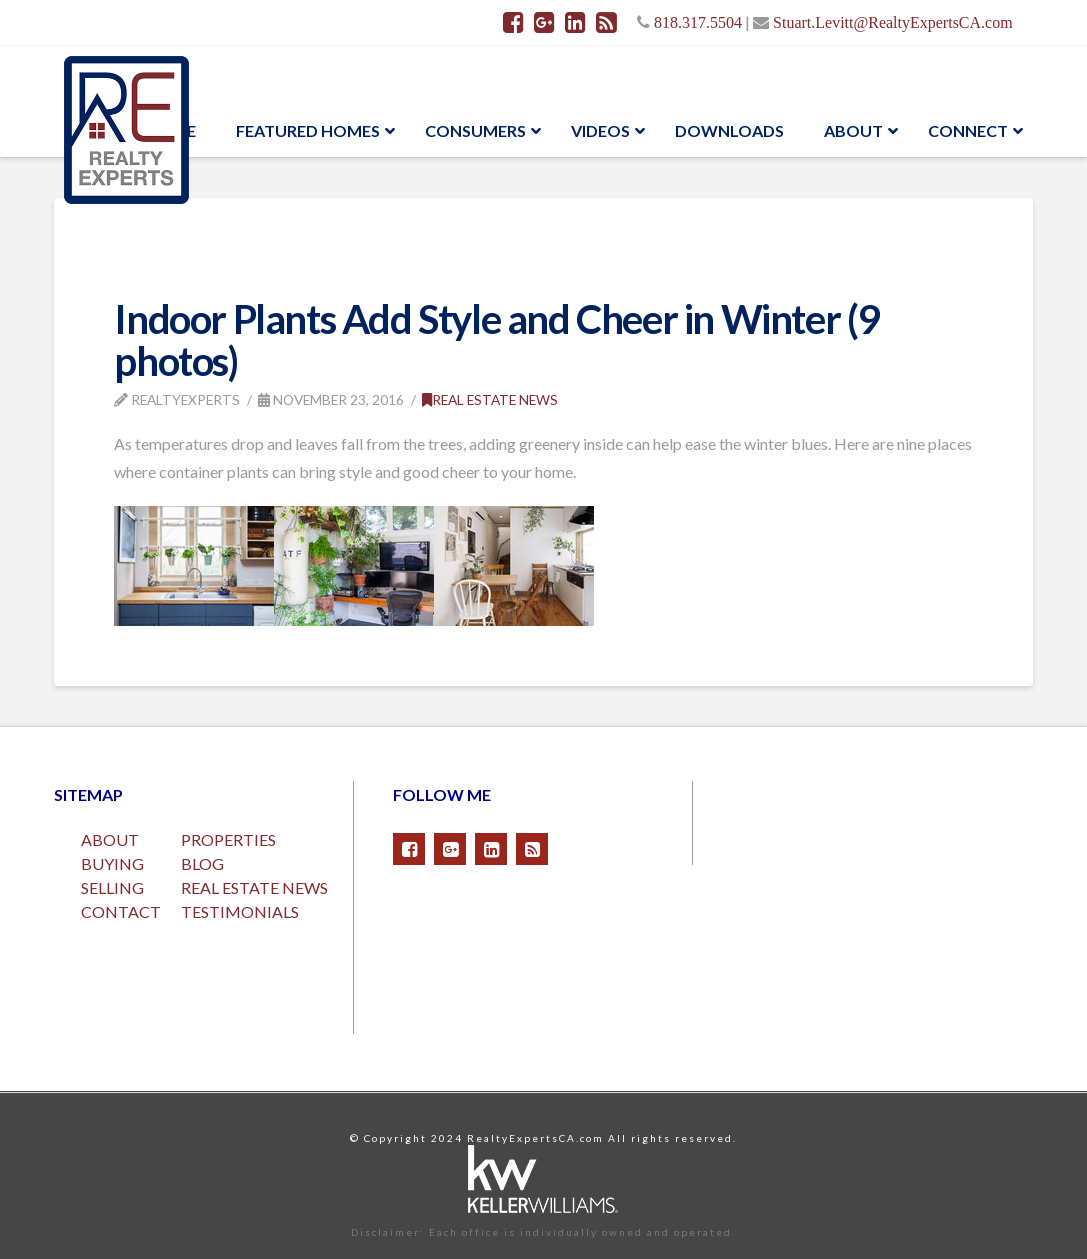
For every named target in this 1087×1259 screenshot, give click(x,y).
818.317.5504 (698, 22)
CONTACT (121, 911)
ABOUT (110, 839)
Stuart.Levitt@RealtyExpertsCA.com (893, 22)
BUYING (112, 863)
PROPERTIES (228, 839)
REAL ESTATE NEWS (254, 887)
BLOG (202, 863)
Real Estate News (490, 399)
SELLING (112, 887)
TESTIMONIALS (240, 911)
